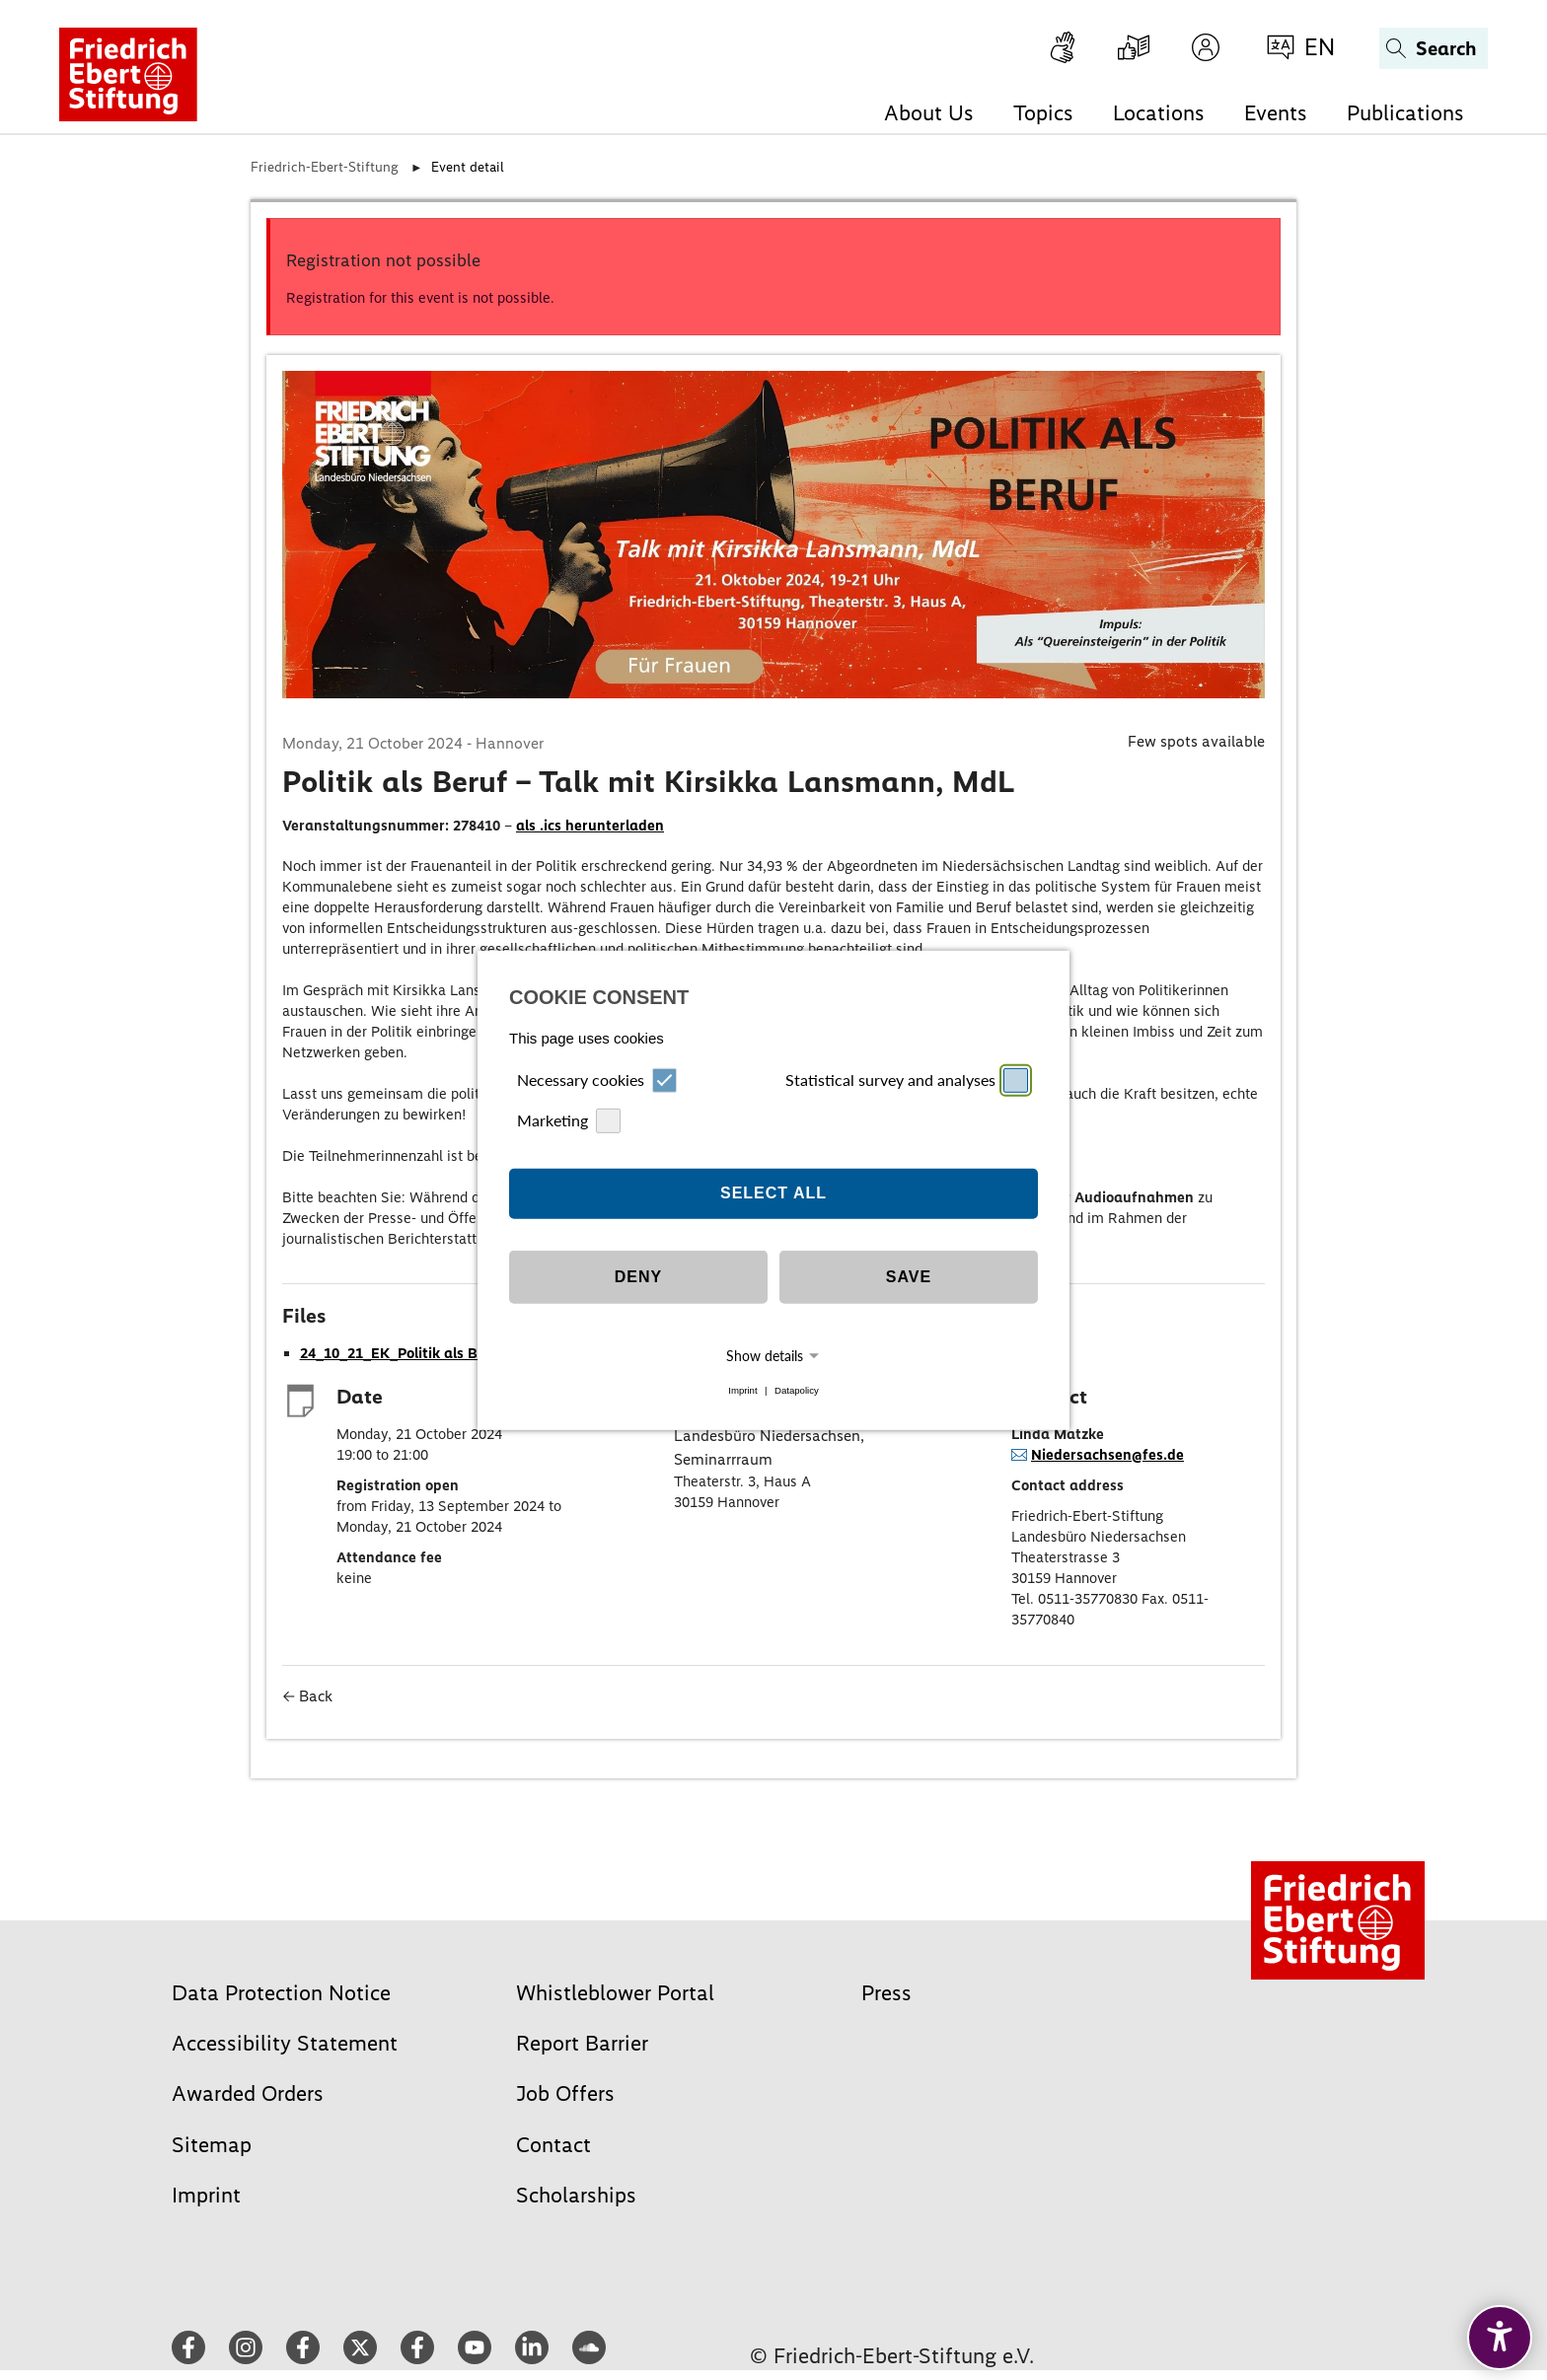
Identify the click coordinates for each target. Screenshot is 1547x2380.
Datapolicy (796, 1390)
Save (908, 1276)
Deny (638, 1276)
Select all (773, 1193)
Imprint (742, 1390)
